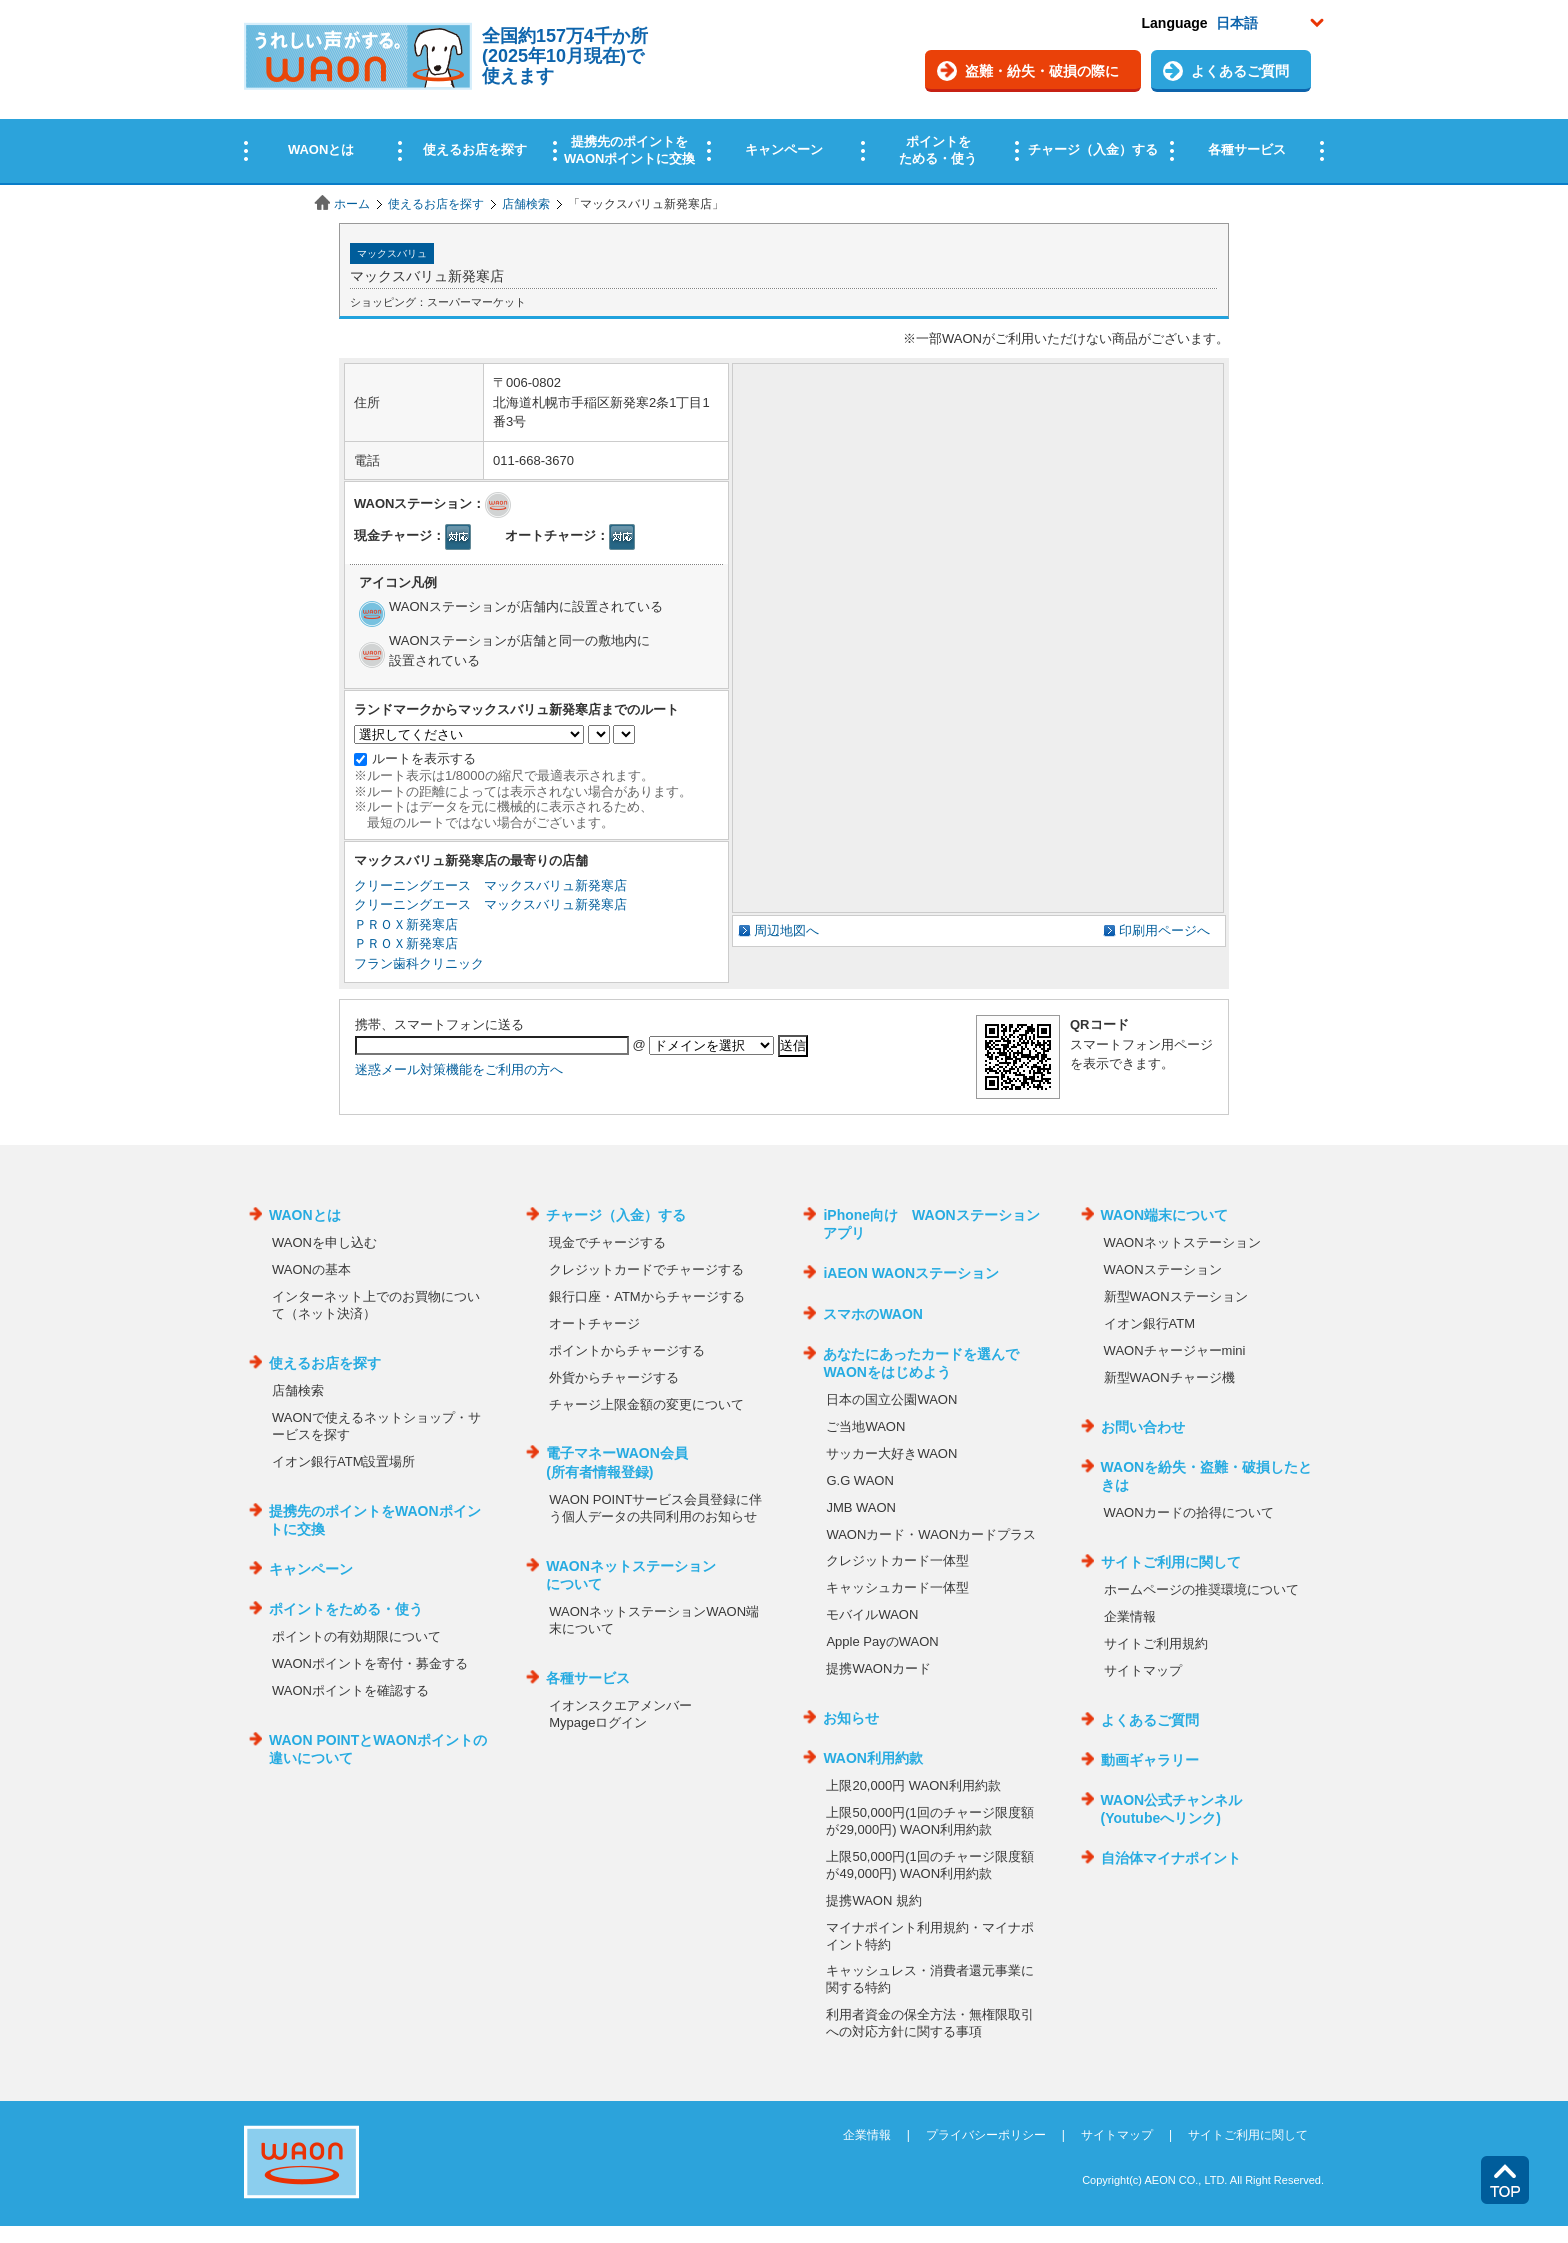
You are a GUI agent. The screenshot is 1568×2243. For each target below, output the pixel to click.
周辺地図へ (786, 930)
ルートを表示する (424, 758)
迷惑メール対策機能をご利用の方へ (459, 1069)
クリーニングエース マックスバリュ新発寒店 (490, 885)
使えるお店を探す (436, 204)
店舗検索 (526, 204)
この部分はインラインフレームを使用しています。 (784, 92)
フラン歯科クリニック (419, 963)
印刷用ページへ (1164, 930)
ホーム (352, 204)
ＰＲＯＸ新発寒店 (406, 924)
